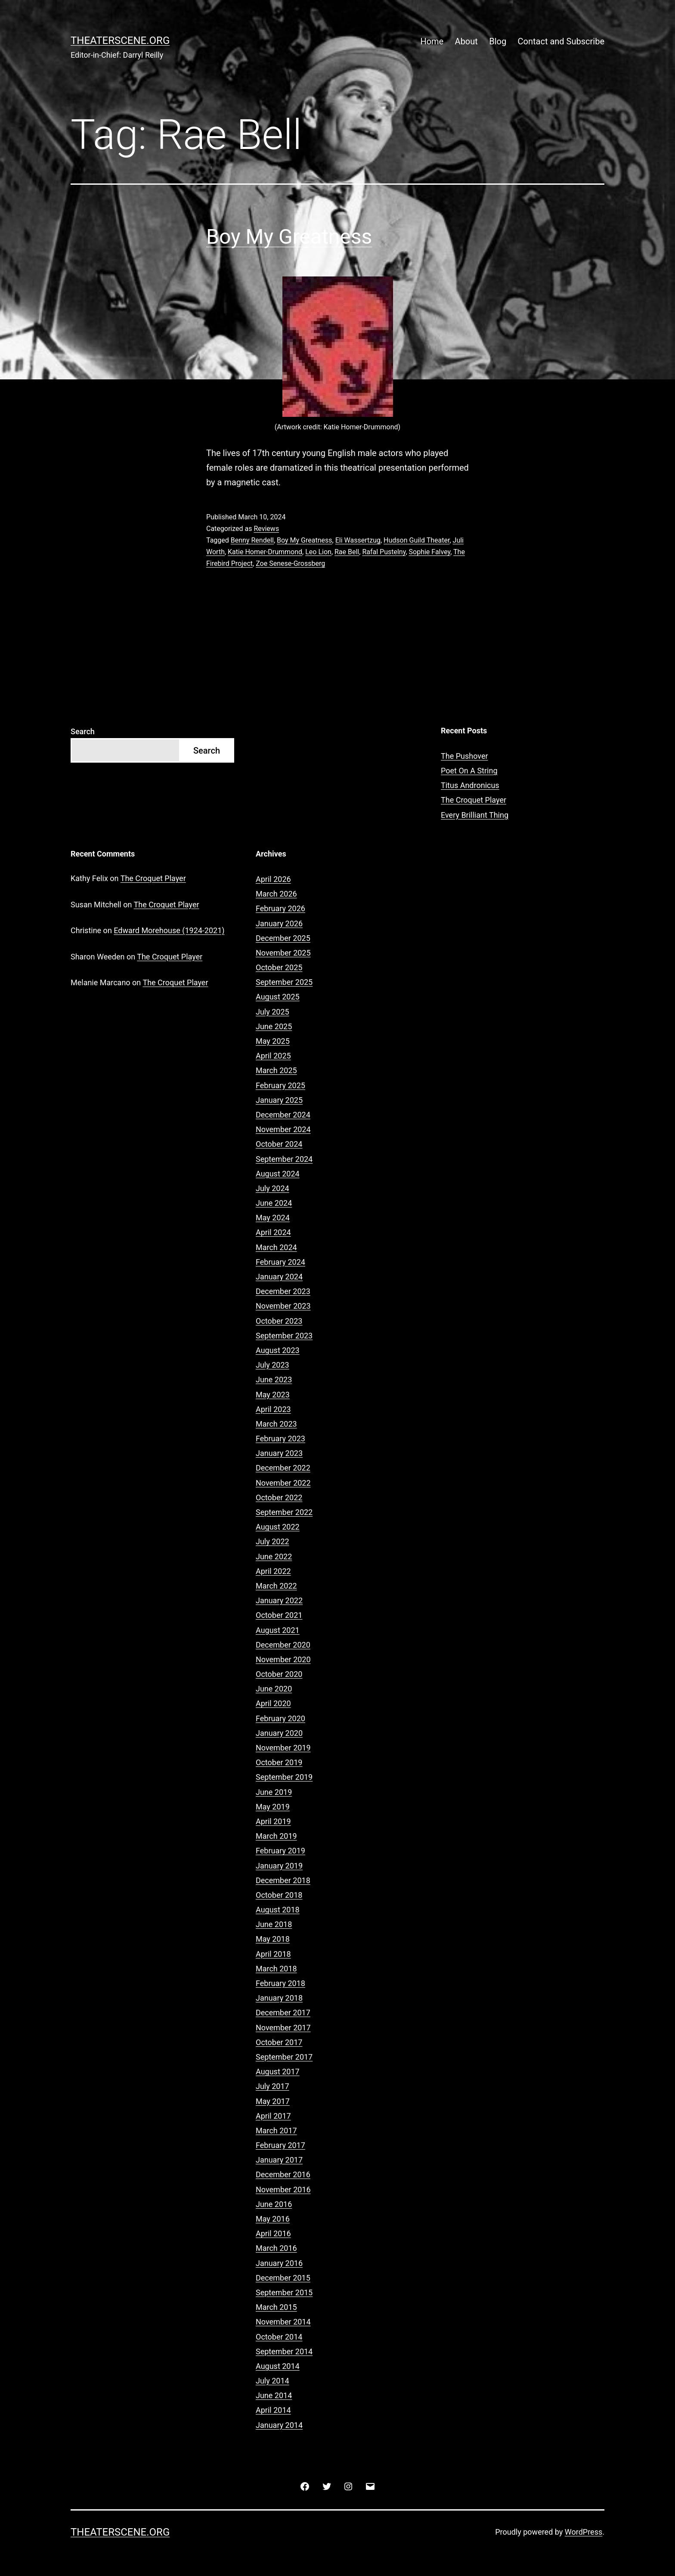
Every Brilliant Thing (474, 814)
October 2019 (279, 1762)
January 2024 (279, 1276)
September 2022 (284, 1512)
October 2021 (279, 1615)
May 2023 (273, 1394)
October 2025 (279, 967)
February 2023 (280, 1438)
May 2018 (273, 1938)
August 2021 (278, 1630)
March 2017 (276, 2130)
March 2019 (276, 1835)
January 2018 (279, 1997)
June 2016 (274, 2204)
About (466, 41)
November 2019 (283, 1747)
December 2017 (283, 2012)
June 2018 (274, 1924)
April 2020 (273, 1703)
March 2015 (276, 2307)
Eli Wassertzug (358, 540)
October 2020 (279, 1674)
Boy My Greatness (289, 236)
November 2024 (283, 1129)
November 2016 (283, 2189)
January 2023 (279, 1453)
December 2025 (283, 938)
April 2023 (273, 1409)
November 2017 (283, 2027)
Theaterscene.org (120, 40)
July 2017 (272, 2086)
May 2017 (273, 2101)
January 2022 (279, 1600)
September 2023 (284, 1335)
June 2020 (274, 1688)
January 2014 (279, 2425)
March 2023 (276, 1423)
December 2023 (283, 1291)
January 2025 (279, 1100)
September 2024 (284, 1159)
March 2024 (276, 1247)
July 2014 (272, 2380)
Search (83, 731)
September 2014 (284, 2351)
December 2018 (283, 1880)
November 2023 (283, 1305)
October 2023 (279, 1320)
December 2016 (283, 2174)
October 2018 (279, 1894)
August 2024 (278, 1173)
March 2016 (276, 2248)
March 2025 (276, 1070)
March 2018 (276, 1968)
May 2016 (273, 2218)
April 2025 (273, 1055)
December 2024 (283, 1114)
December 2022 (283, 1467)
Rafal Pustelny (384, 552)
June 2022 (274, 1556)
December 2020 (283, 1644)
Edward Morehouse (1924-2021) (169, 930)
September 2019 (284, 1776)
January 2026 (279, 923)
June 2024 (274, 1202)
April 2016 (273, 2233)
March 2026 (276, 893)
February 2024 (280, 1261)
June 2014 (274, 2395)
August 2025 (278, 996)
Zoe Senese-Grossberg (290, 563)
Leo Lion (318, 552)
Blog (497, 41)
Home (431, 41)
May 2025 (273, 1041)
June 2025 (274, 1026)
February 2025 (280, 1085)
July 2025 (272, 1011)
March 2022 (276, 1585)
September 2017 (284, 2056)
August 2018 (278, 1909)
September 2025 (284, 982)
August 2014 (278, 2366)
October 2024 (279, 1143)
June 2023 (274, 1379)
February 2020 (280, 1718)
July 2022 (272, 1541)
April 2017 (273, 2115)
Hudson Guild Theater (416, 540)
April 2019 (273, 1821)
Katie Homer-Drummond (265, 552)
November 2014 (283, 2321)
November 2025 (283, 952)
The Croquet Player (473, 799)
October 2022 (279, 1497)
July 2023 (272, 1364)
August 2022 (278, 1526)
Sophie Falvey (430, 552)
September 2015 (284, 2292)
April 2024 (273, 1232)
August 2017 (278, 2071)
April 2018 (273, 1953)
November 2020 (283, 1659)
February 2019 (280, 1850)
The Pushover (464, 755)
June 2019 (274, 1792)
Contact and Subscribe (561, 41)
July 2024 (272, 1188)
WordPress (583, 2531)
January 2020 (279, 1733)
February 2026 (280, 908)
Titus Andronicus (470, 785)
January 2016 (279, 2263)
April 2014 (273, 2410)
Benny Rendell (252, 540)
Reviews (266, 529)
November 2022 (283, 1482)
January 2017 (279, 2159)
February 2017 (280, 2145)
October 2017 (279, 2042)
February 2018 (280, 1983)
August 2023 (278, 1350)
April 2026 (273, 879)
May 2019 (273, 1806)
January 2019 (279, 1865)
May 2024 (273, 1217)
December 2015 (283, 2277)
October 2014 (279, 2336)
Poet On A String (469, 770)
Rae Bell (346, 552)
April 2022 (273, 1571)
